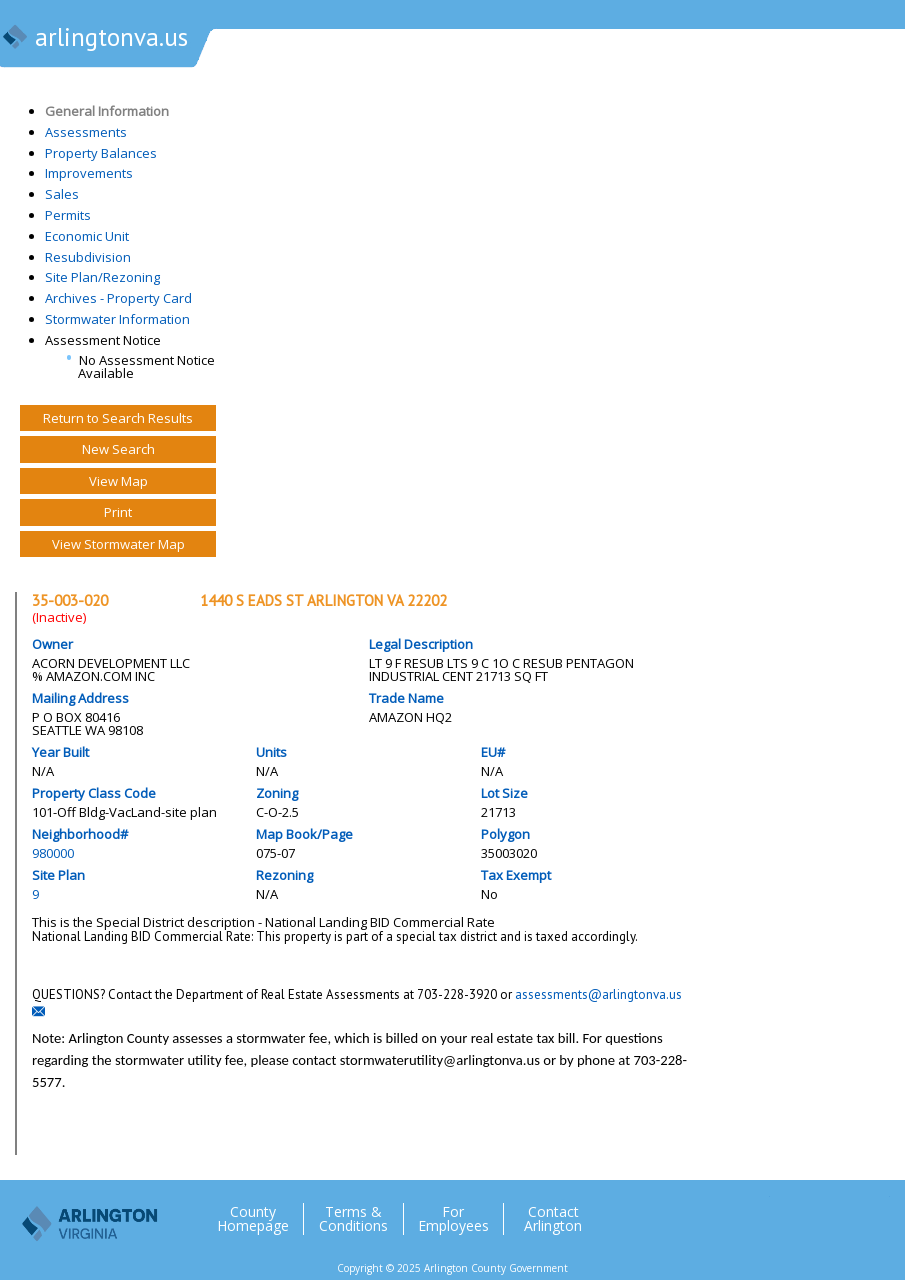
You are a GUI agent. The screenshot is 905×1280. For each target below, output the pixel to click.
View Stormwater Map (118, 544)
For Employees (453, 1219)
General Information (107, 111)
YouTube (874, 1211)
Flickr (834, 1211)
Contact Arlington (553, 1219)
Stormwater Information (117, 319)
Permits (68, 215)
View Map (118, 481)
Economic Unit (87, 236)
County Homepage (253, 1219)
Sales (62, 194)
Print (118, 512)
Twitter (754, 1211)
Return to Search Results (118, 418)
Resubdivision (88, 257)
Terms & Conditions (353, 1219)
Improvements (89, 173)
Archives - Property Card (118, 298)
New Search (118, 449)
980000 (53, 853)
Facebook (794, 1211)
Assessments (86, 132)
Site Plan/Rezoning (102, 277)
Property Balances (101, 153)
